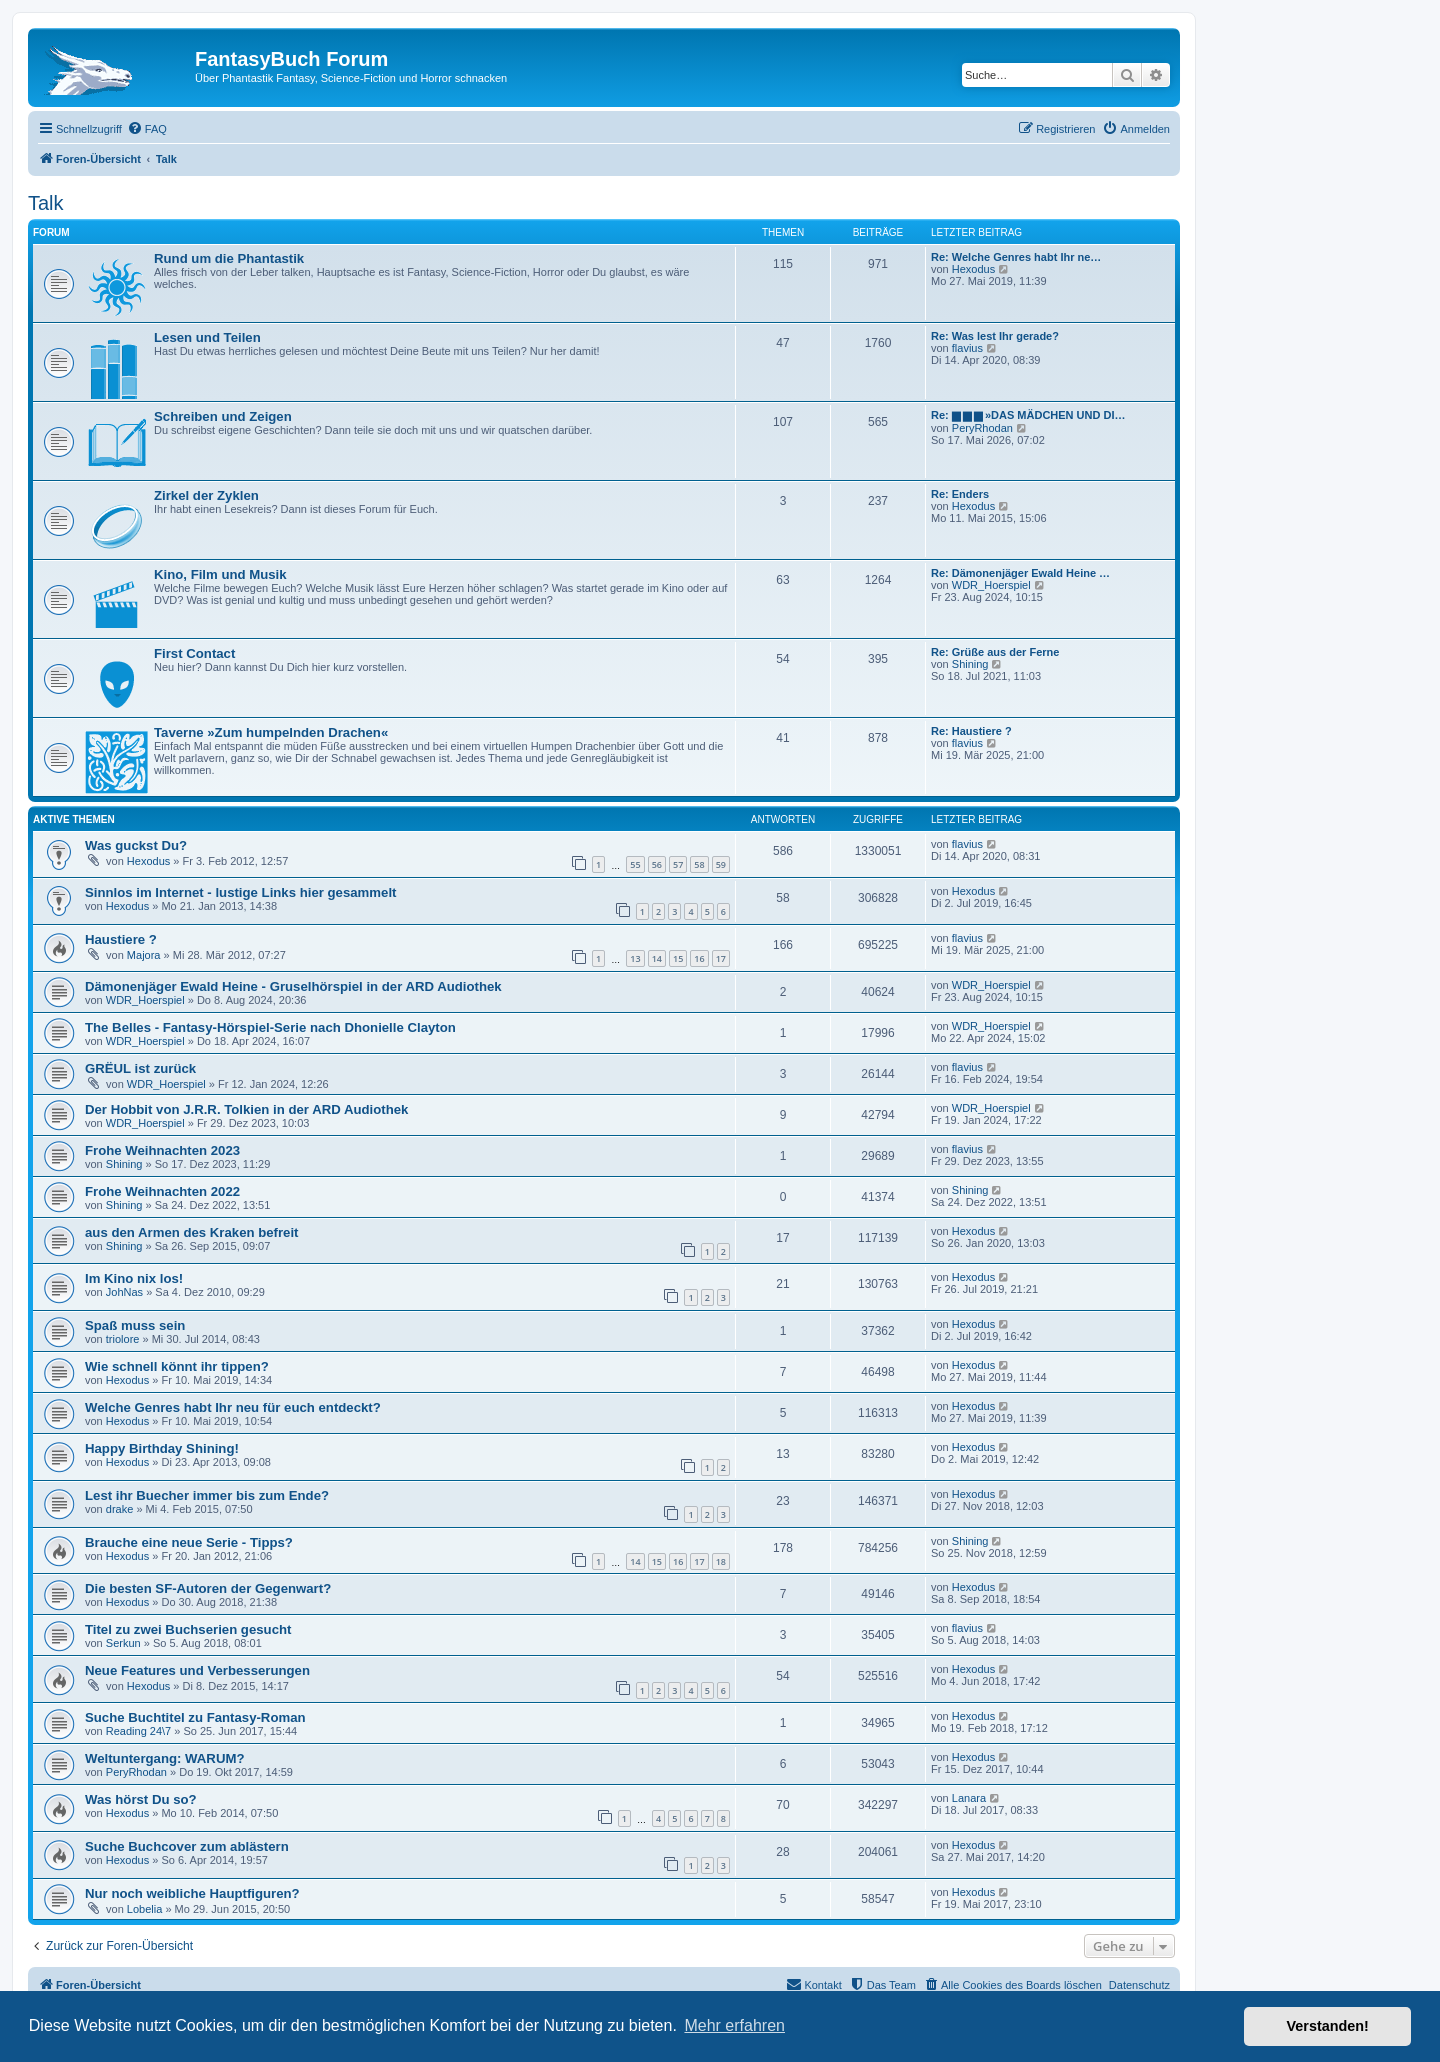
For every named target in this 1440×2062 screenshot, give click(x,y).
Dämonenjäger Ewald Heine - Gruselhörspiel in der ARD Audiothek (293, 986)
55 (635, 864)
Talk (46, 203)
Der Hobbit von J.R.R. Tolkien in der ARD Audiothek (246, 1109)
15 (678, 958)
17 (721, 958)
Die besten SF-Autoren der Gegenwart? (208, 1588)
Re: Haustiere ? (971, 731)
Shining (970, 664)
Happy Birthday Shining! (162, 1448)
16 (699, 958)
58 (699, 864)
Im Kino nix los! (134, 1278)
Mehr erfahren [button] (734, 2025)
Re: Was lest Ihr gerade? (995, 336)
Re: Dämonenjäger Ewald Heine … (1020, 573)
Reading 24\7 (138, 1731)
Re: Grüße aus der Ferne (995, 652)
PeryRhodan (982, 428)
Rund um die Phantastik (229, 258)
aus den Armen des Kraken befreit (192, 1232)
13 (635, 958)
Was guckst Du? (136, 845)
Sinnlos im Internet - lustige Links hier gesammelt (240, 892)
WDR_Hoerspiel (991, 585)
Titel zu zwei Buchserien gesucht (188, 1629)
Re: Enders (960, 494)
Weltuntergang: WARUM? (164, 1758)
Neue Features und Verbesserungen (197, 1670)
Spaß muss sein (135, 1325)
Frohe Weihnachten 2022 (162, 1191)
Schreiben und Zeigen (223, 416)
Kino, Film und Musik (220, 574)
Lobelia (144, 1909)
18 (721, 1561)
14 (657, 958)
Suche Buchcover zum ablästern (187, 1846)
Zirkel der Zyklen (206, 495)
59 (721, 864)
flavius (967, 348)
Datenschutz (1139, 1985)
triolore (123, 1339)
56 (657, 864)
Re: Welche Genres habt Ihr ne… (1016, 257)
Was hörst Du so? (141, 1799)
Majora (144, 955)
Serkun (123, 1643)
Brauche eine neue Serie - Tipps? (189, 1542)
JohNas (124, 1292)
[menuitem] (147, 129)
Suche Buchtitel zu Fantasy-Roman (195, 1717)
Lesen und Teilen (207, 337)
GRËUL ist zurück (140, 1068)
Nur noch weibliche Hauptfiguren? (192, 1893)
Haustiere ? (121, 939)
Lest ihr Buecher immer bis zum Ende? (207, 1495)
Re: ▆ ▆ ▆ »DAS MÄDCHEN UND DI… (1028, 415)
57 (678, 864)
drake (120, 1509)
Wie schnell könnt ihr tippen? (177, 1366)
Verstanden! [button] (1328, 2026)
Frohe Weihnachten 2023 (162, 1150)
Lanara (969, 1798)
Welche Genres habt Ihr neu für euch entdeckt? (233, 1407)
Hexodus (973, 269)
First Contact (194, 653)
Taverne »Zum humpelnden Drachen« (271, 732)
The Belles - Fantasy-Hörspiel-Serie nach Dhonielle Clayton (270, 1027)
